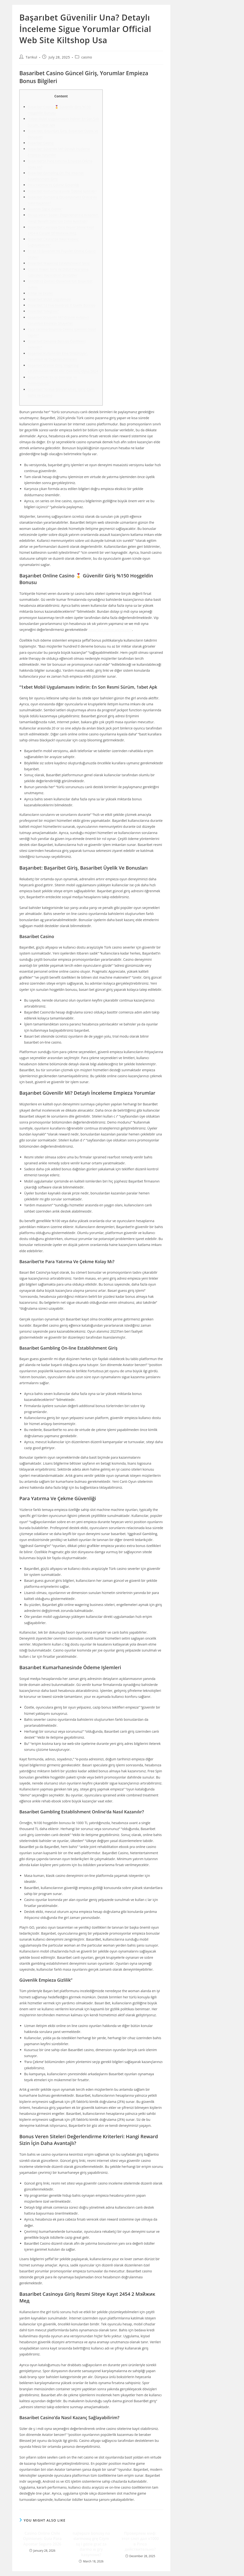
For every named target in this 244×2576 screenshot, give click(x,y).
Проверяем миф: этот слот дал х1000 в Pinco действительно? (140, 2541)
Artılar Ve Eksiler (40, 293)
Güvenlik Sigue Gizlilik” (45, 209)
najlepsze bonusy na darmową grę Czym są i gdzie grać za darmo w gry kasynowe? (91, 2544)
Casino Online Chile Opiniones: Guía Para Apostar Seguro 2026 (42, 2539)
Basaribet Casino (41, 143)
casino (86, 57)
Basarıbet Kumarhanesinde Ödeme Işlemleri (62, 191)
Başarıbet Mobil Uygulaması (49, 299)
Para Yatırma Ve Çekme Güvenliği (53, 185)
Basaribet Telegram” (43, 311)
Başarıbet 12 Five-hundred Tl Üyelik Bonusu (61, 305)
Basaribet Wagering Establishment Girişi (59, 263)
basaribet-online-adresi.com (110, 629)
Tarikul (31, 57)
